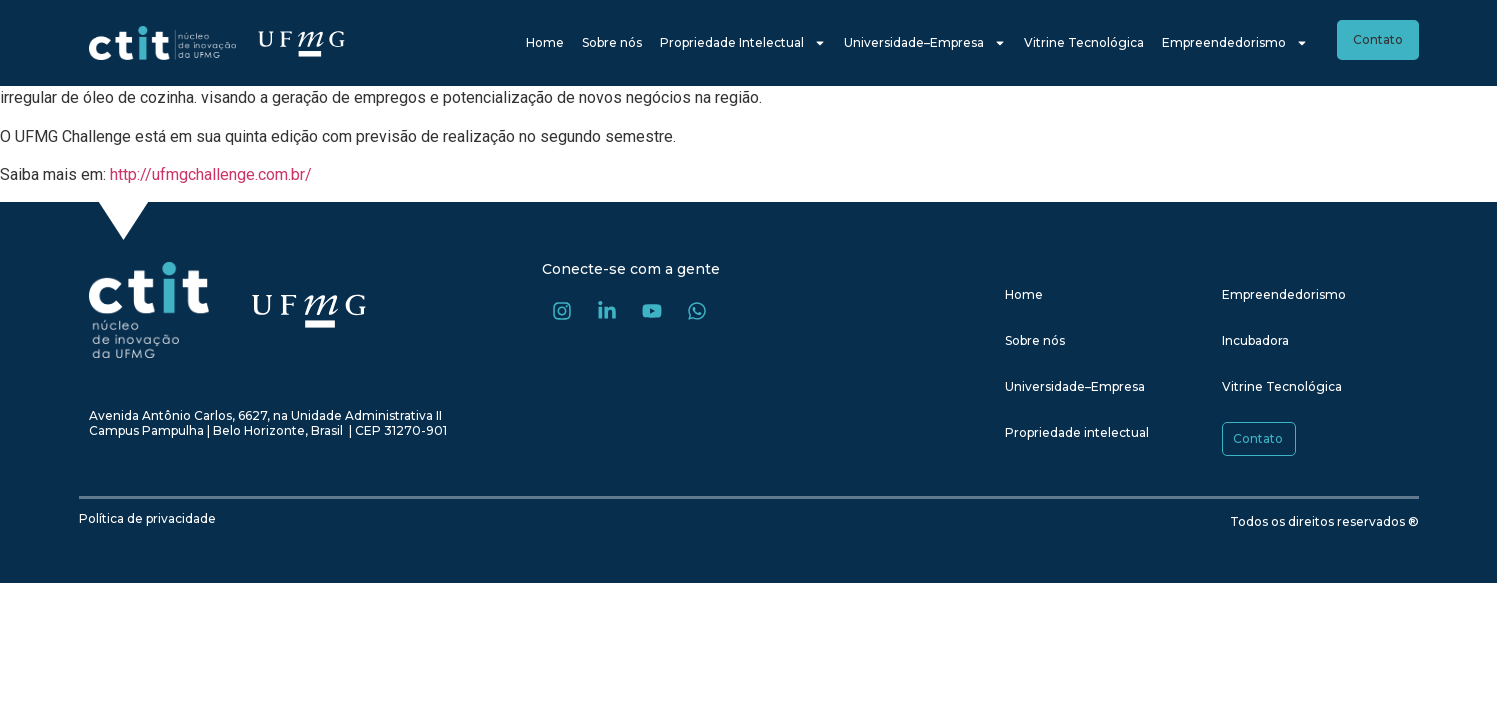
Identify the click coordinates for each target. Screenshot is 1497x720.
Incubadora (1255, 340)
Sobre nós (612, 42)
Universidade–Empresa (925, 43)
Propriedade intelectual (1077, 432)
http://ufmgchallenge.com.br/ (211, 174)
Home (545, 42)
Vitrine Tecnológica (1084, 42)
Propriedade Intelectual (743, 43)
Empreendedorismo (1235, 43)
